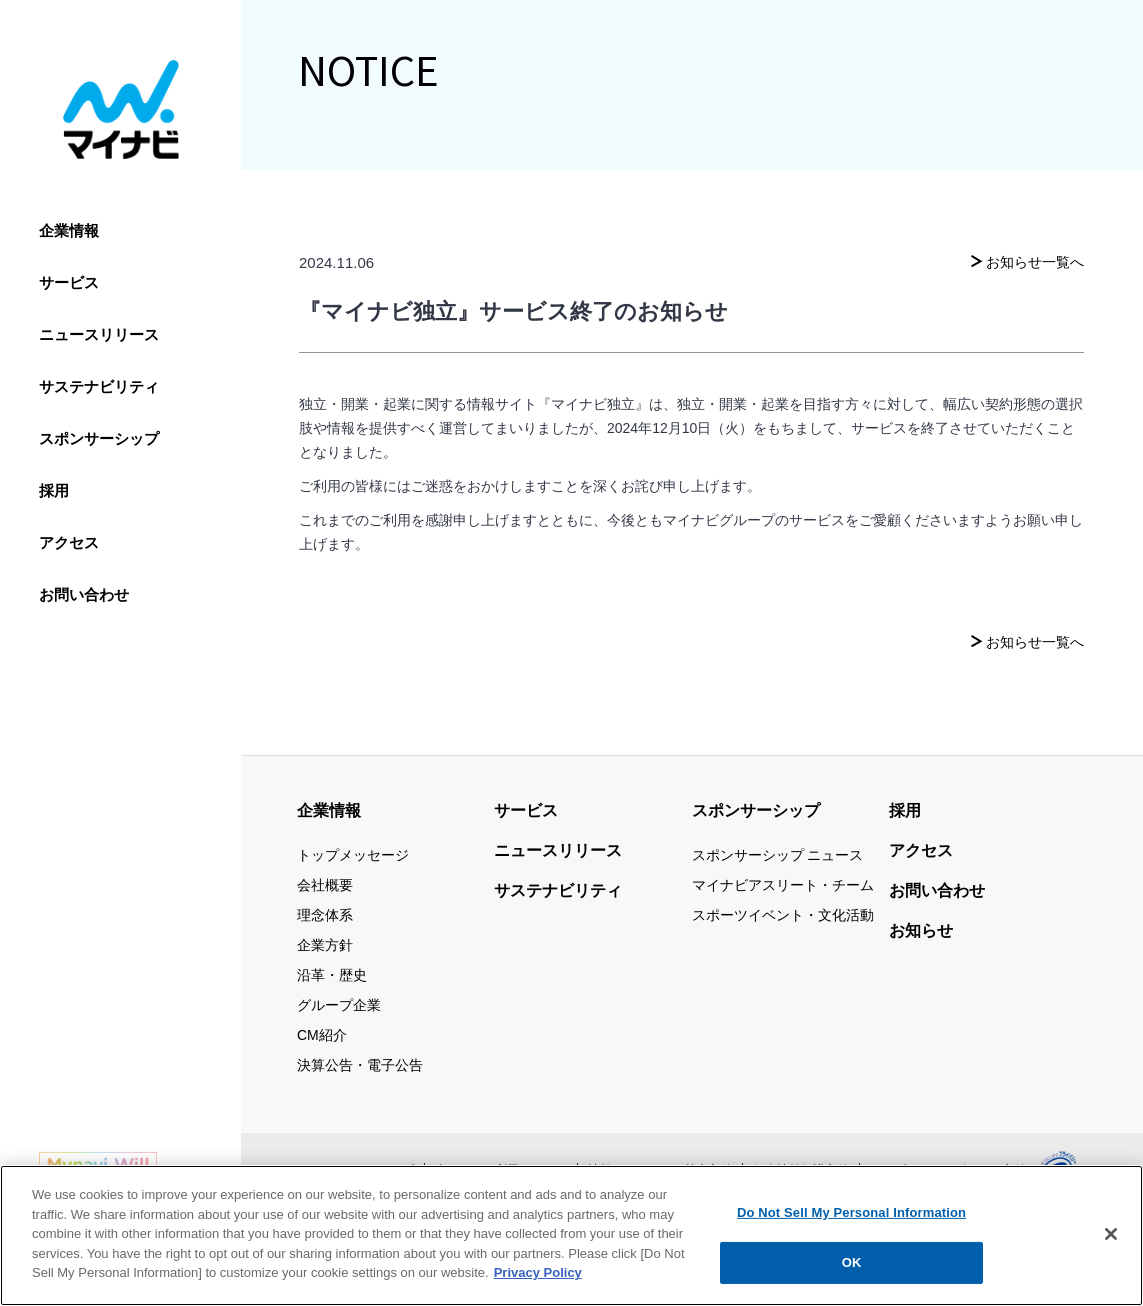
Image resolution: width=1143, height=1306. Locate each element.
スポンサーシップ (99, 438)
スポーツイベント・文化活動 (783, 915)
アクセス (69, 542)
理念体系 (325, 915)
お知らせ (921, 930)
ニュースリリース (99, 334)
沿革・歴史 (332, 975)
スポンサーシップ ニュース (778, 855)
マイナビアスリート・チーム (783, 885)
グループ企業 (339, 1005)
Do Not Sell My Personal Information (851, 1215)
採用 (54, 490)
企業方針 (325, 945)
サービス (69, 282)
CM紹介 (322, 1035)
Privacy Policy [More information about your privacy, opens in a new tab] (538, 1276)
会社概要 (325, 885)
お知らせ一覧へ (1035, 262)
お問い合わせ (84, 594)
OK (852, 1266)
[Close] (1111, 1237)
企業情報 (69, 230)
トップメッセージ (353, 855)
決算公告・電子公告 (360, 1065)
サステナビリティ (99, 386)
